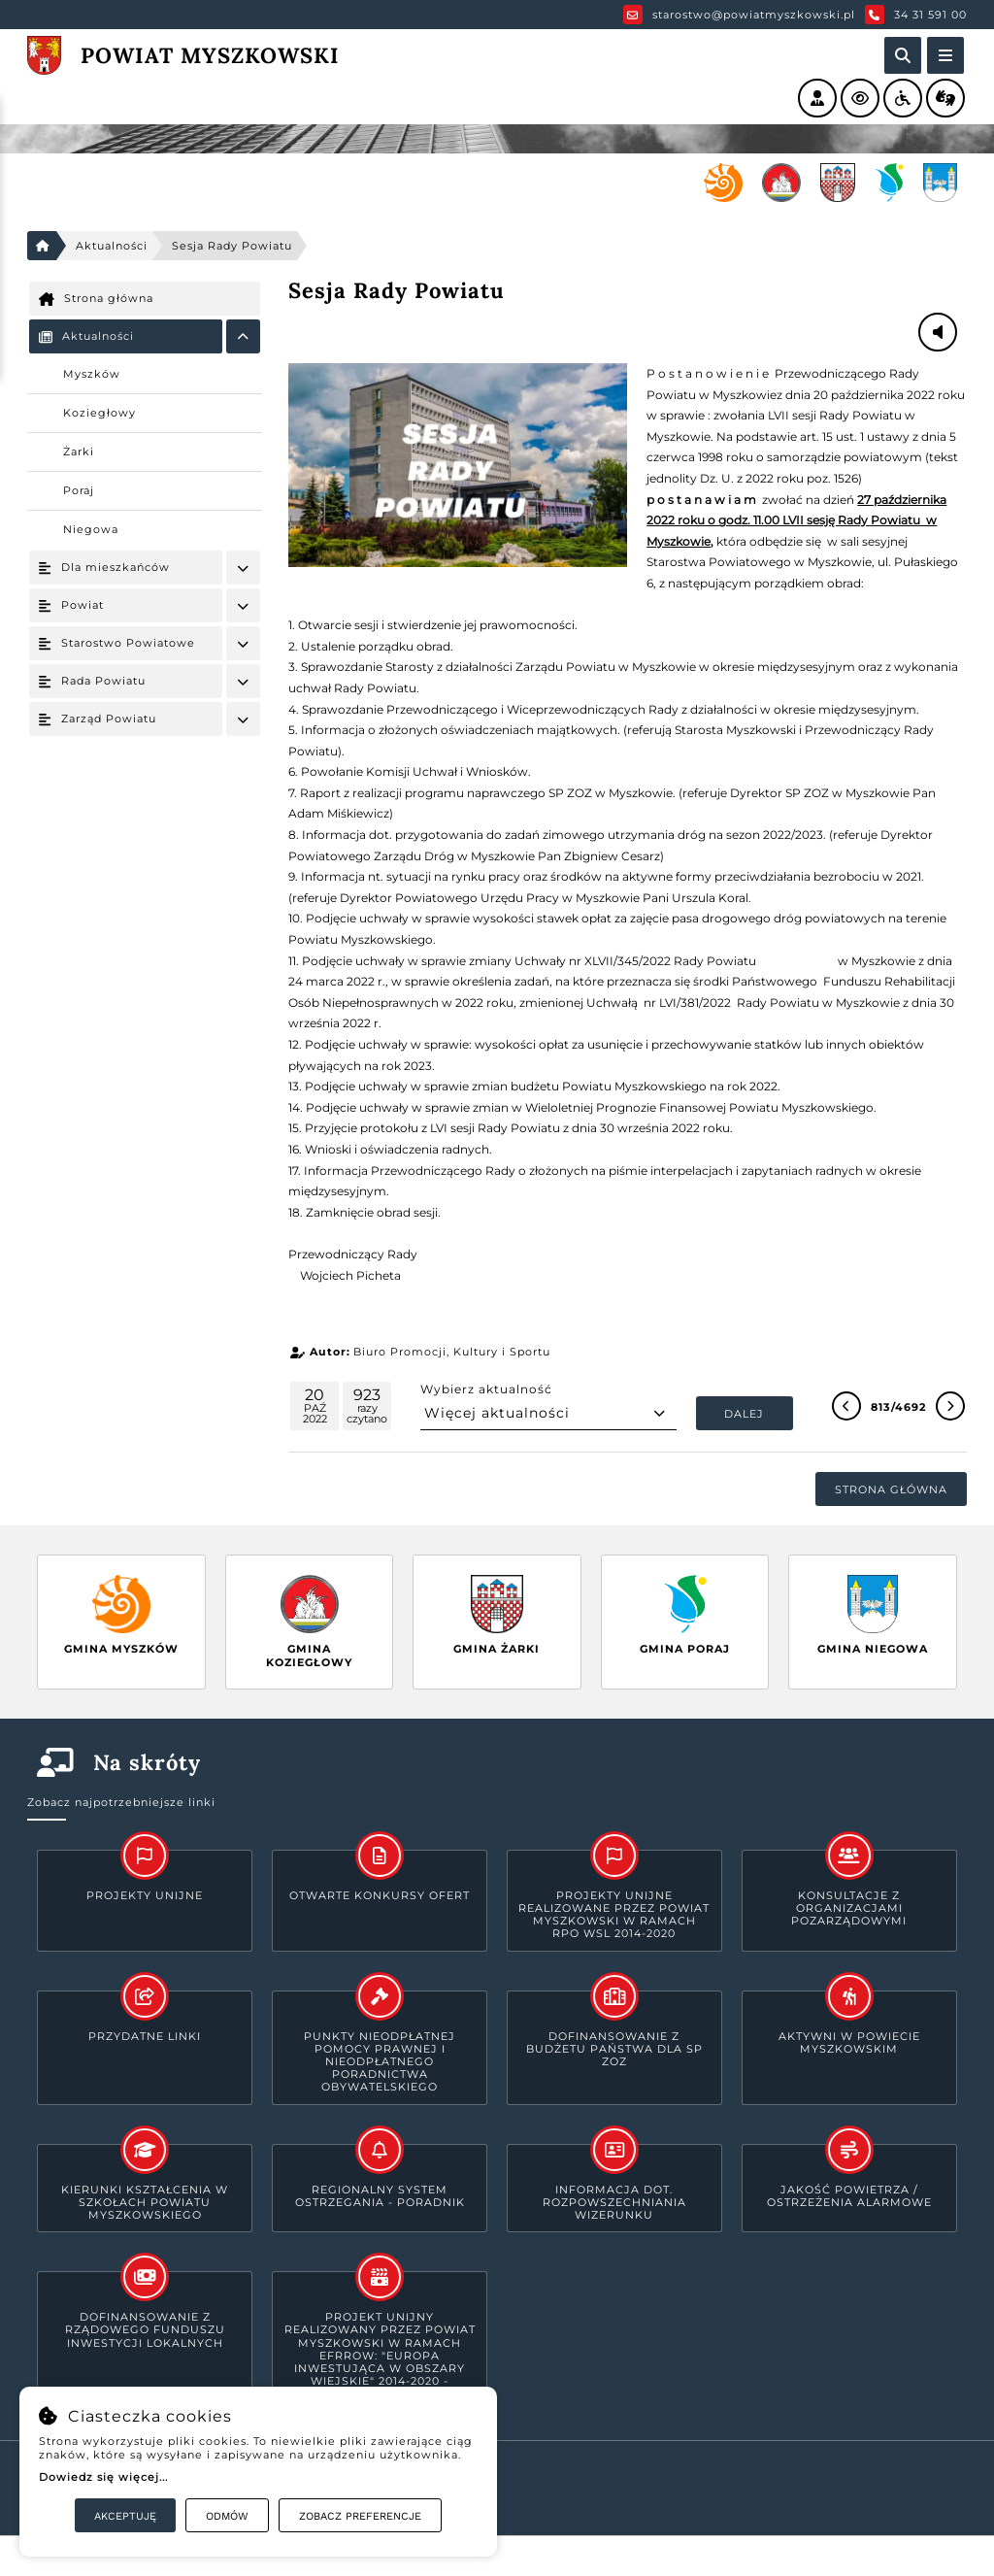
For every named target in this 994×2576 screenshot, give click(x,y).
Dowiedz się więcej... (103, 2477)
